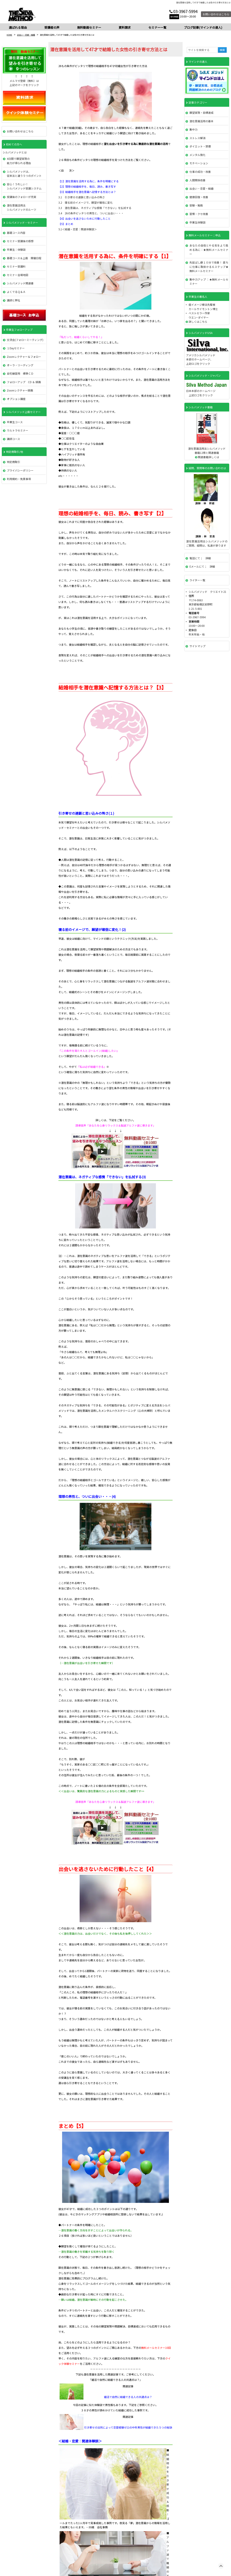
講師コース (13, 439)
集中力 (193, 129)
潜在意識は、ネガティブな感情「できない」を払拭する (94, 208)
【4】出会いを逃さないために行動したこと (84, 219)
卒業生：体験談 (16, 250)
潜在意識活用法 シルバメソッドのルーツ (21, 207)
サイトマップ (197, 646)
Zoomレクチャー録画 (20, 390)
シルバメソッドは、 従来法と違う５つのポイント (24, 173)
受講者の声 (51, 27)
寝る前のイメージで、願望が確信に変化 (85, 202)
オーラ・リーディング (20, 365)
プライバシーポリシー (20, 470)
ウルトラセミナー (17, 430)
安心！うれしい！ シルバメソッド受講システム (24, 186)
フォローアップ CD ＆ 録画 (24, 382)
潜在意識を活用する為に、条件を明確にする (88, 181)
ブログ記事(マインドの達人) (203, 27)
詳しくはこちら (198, 322)
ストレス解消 (197, 138)
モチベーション (198, 163)
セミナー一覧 (157, 27)
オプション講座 (16, 399)
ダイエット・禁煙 (200, 146)
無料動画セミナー (89, 27)
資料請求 (125, 27)
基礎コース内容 (16, 233)
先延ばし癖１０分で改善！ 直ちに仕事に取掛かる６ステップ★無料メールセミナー (208, 266)
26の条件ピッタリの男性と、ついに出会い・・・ (91, 213)
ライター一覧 (197, 580)
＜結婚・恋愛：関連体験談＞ (77, 229)
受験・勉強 (196, 205)
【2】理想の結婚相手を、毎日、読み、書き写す (87, 186)
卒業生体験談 (197, 222)
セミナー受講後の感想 (20, 241)
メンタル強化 (197, 155)
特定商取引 (13, 462)
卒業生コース (15, 422)
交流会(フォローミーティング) (25, 340)
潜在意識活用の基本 (201, 121)
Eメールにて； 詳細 (202, 566)
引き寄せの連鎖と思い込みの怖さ (81, 197)
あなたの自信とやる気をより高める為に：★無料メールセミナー (208, 249)
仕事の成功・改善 (200, 172)
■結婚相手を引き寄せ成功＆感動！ (167, 2482)
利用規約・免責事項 (19, 479)
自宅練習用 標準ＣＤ (20, 373)
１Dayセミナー (16, 348)
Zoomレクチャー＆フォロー (24, 357)
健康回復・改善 (198, 197)
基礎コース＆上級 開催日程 (24, 258)
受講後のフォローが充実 (21, 197)
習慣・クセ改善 (198, 214)
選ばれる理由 (18, 27)
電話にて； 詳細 (200, 558)
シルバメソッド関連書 (20, 283)
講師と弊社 (13, 300)
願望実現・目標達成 (201, 113)
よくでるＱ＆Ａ (16, 292)
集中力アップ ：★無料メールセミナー (208, 281)
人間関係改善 (197, 180)
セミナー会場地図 (17, 275)
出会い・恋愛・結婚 (201, 188)
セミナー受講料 (16, 266)
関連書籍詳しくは (208, 457)
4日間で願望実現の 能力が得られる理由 (19, 161)
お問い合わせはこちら (216, 14)
